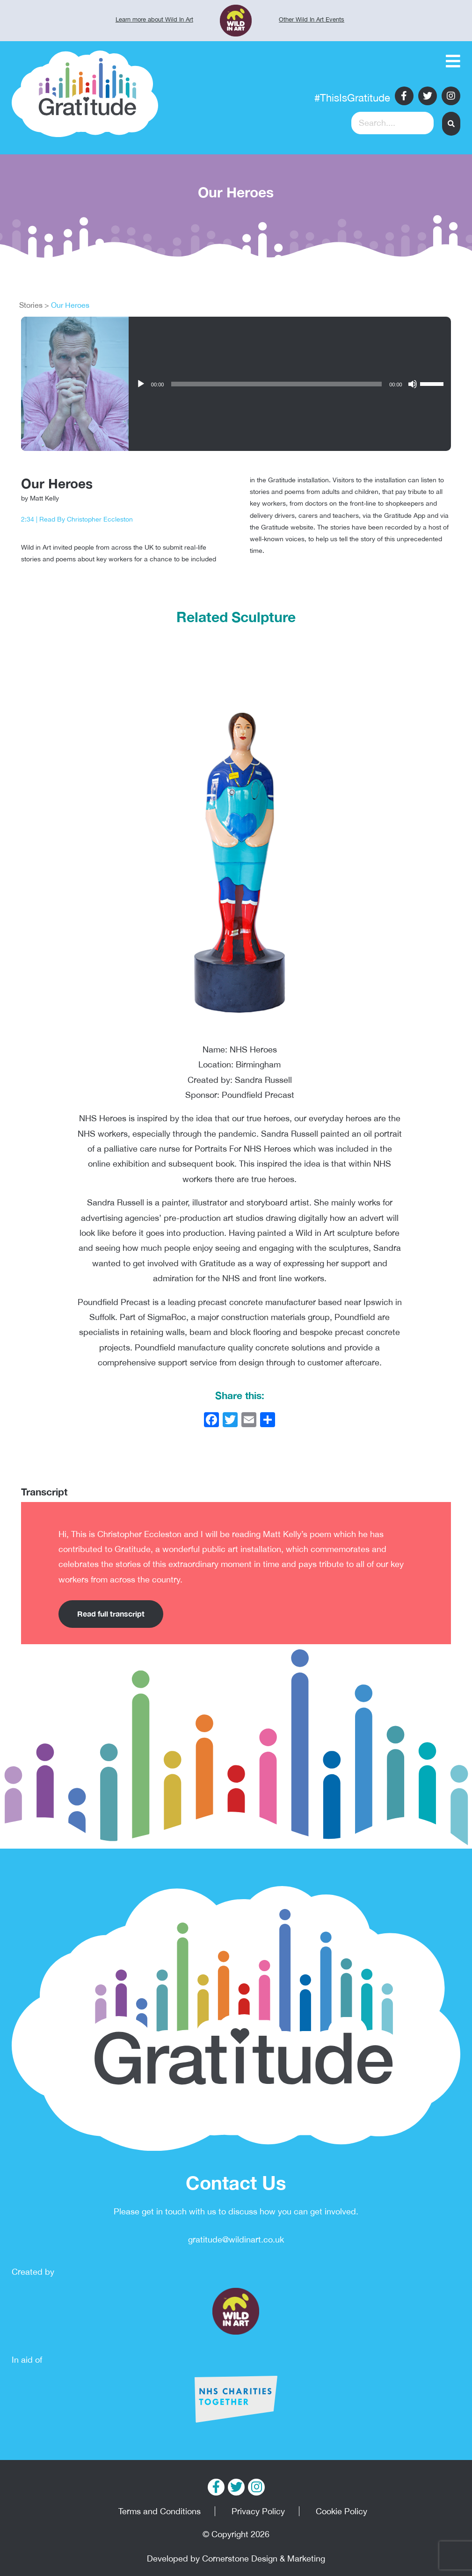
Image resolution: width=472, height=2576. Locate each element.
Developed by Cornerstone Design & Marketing (236, 2558)
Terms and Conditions (159, 2511)
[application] (290, 384)
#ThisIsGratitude (352, 98)
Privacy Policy (258, 2511)
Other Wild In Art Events (311, 19)
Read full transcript (111, 1613)
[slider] (433, 383)
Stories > (34, 305)
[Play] (140, 384)
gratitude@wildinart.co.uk (236, 2239)
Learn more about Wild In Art (154, 19)
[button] (451, 124)
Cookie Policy (341, 2511)
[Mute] (412, 384)
